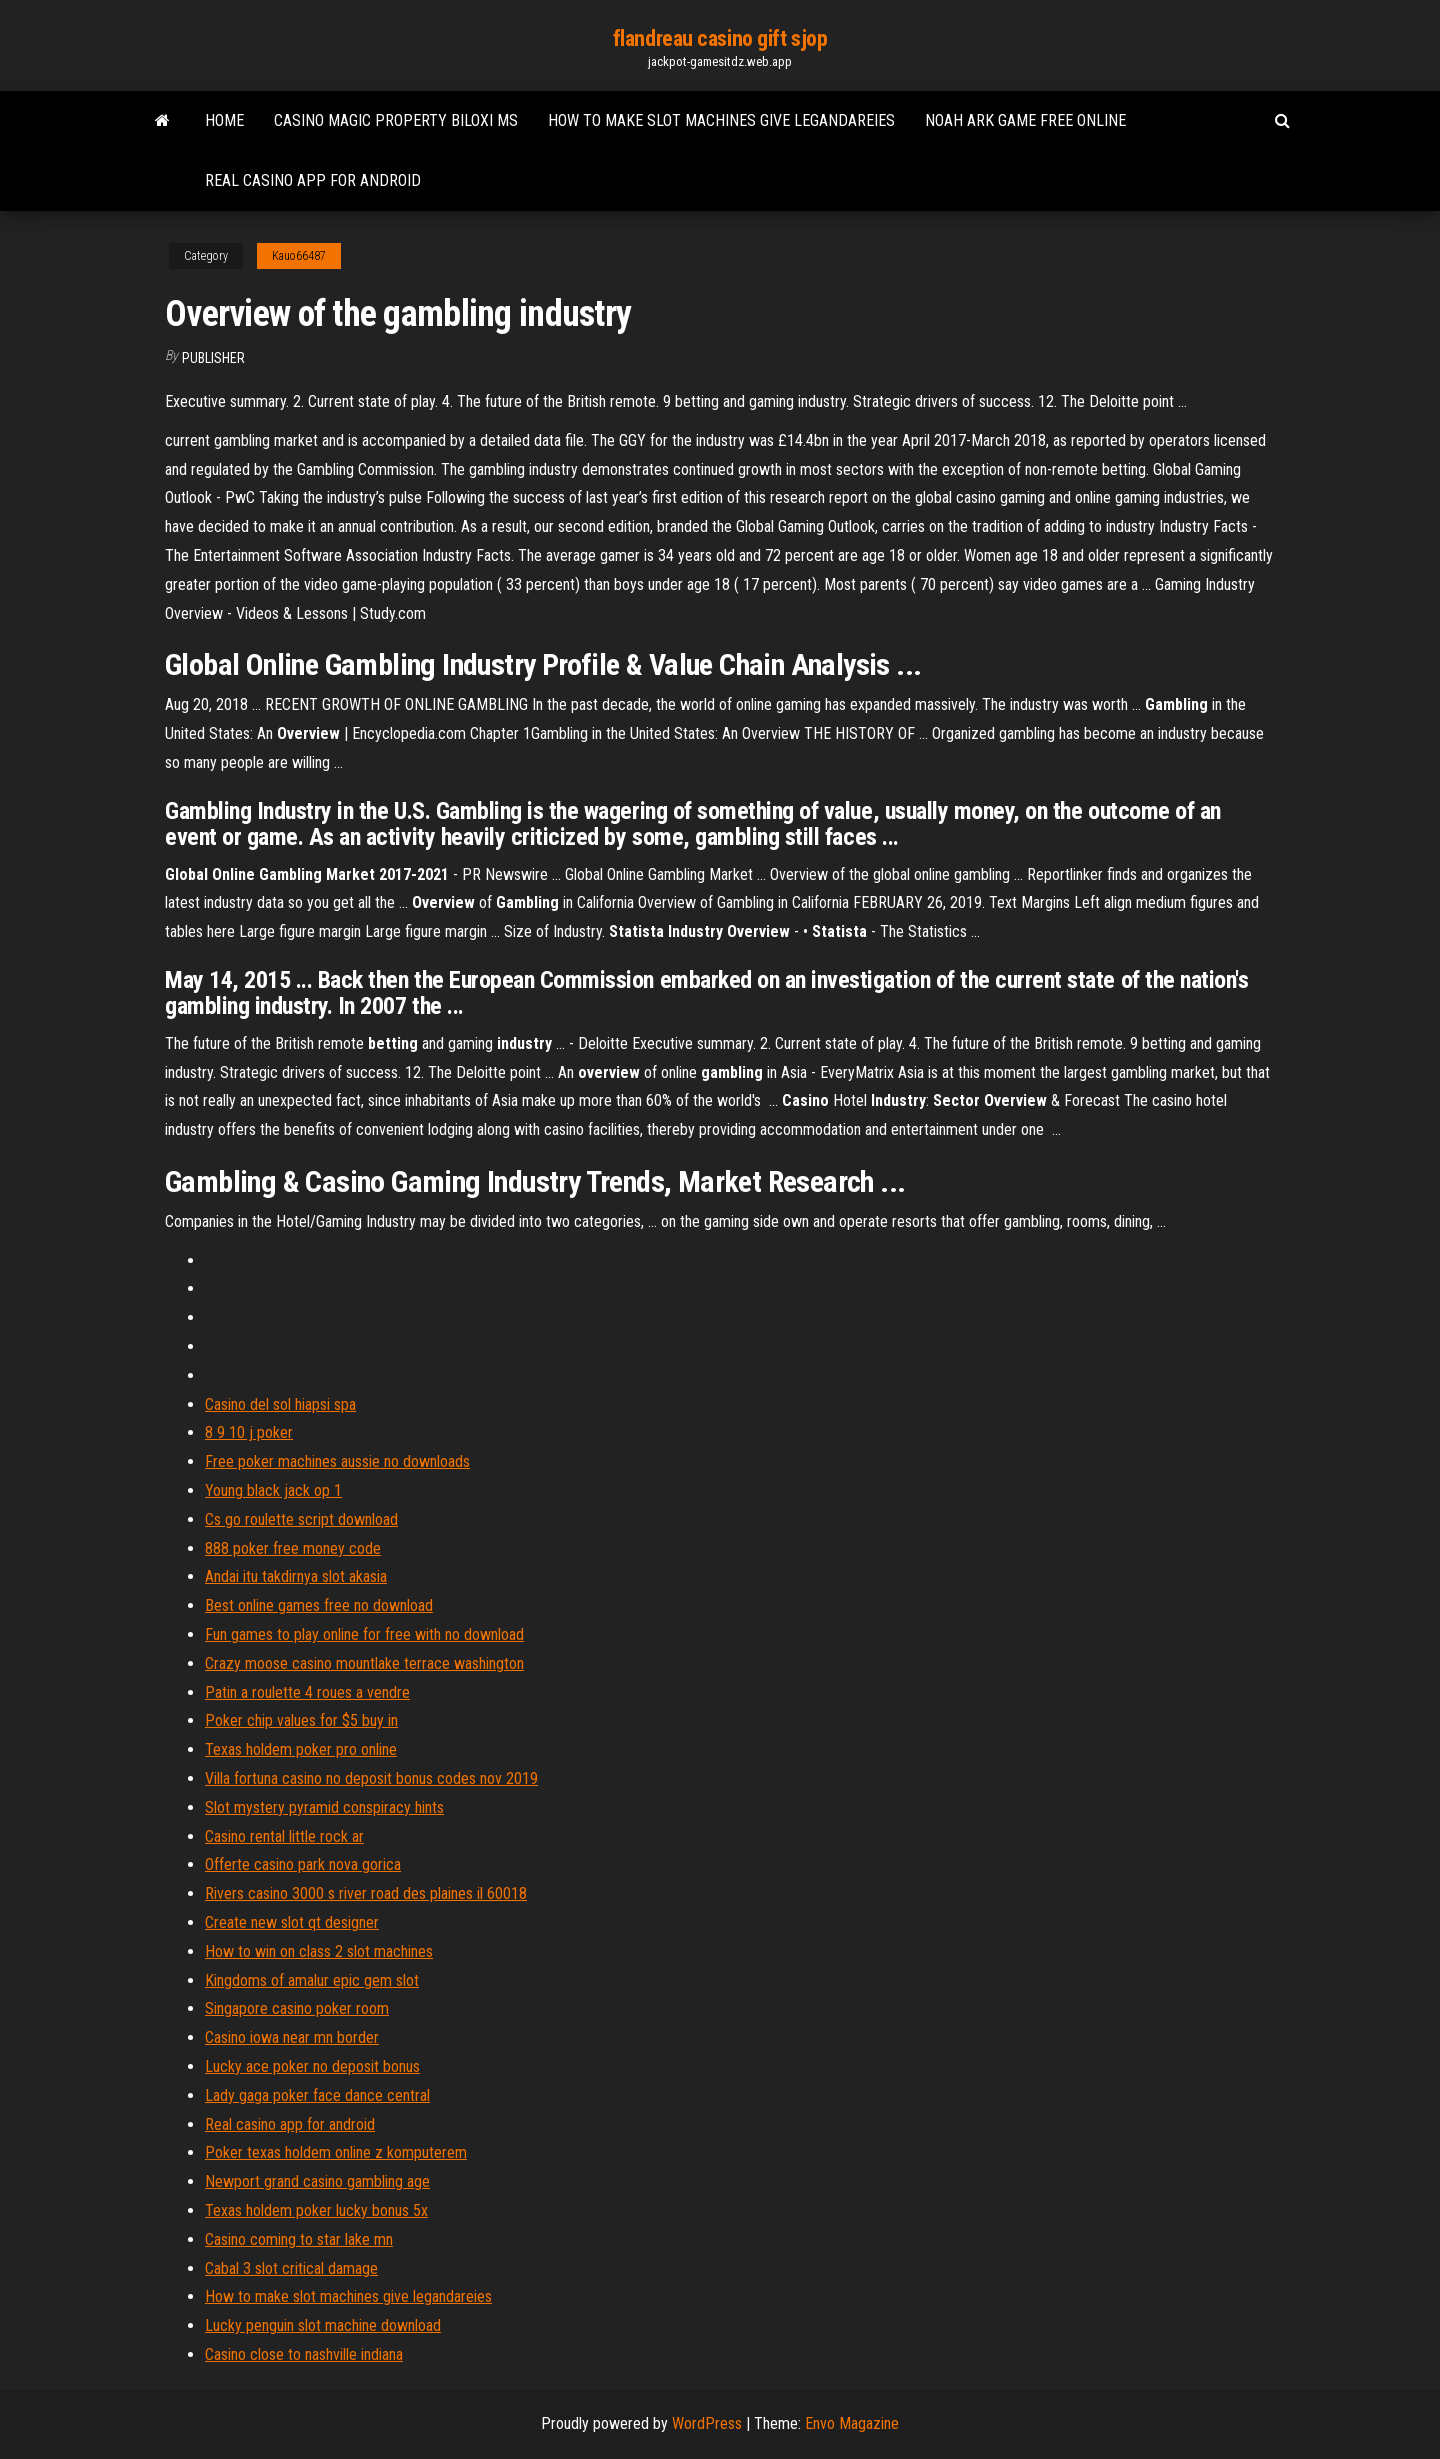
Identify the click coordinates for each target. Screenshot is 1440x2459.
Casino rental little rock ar (284, 1836)
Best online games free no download (319, 1605)
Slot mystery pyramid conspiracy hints (324, 1807)
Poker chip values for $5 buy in (301, 1720)
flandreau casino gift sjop (720, 38)
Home (224, 120)
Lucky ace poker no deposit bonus (312, 2066)
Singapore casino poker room (297, 2008)
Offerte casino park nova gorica (303, 1864)
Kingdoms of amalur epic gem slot (312, 1980)
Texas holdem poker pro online (301, 1749)
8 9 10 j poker (249, 1432)
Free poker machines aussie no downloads (337, 1461)
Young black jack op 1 (273, 1490)
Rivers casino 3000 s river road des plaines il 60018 (366, 1893)
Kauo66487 (299, 256)
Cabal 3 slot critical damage (291, 2268)
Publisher (213, 358)
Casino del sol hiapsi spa (280, 1404)
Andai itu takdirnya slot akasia (296, 1576)
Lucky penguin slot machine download (323, 2325)
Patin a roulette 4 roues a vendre (307, 1692)
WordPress (707, 2423)
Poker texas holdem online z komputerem (336, 2152)
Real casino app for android (313, 180)
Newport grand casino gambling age (317, 2181)
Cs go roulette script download (301, 1519)
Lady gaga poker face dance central (317, 2095)
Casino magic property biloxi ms (396, 120)
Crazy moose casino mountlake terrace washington (364, 1663)
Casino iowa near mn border (292, 2037)
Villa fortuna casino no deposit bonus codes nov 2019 (371, 1778)
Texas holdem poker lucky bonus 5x (316, 2210)
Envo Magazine (852, 2423)
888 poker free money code (293, 1548)
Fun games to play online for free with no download (364, 1634)
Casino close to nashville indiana (304, 2354)
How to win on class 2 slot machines (319, 1951)
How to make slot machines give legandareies (721, 120)
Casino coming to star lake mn (299, 2239)
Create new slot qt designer (292, 1922)
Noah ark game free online (1025, 120)
